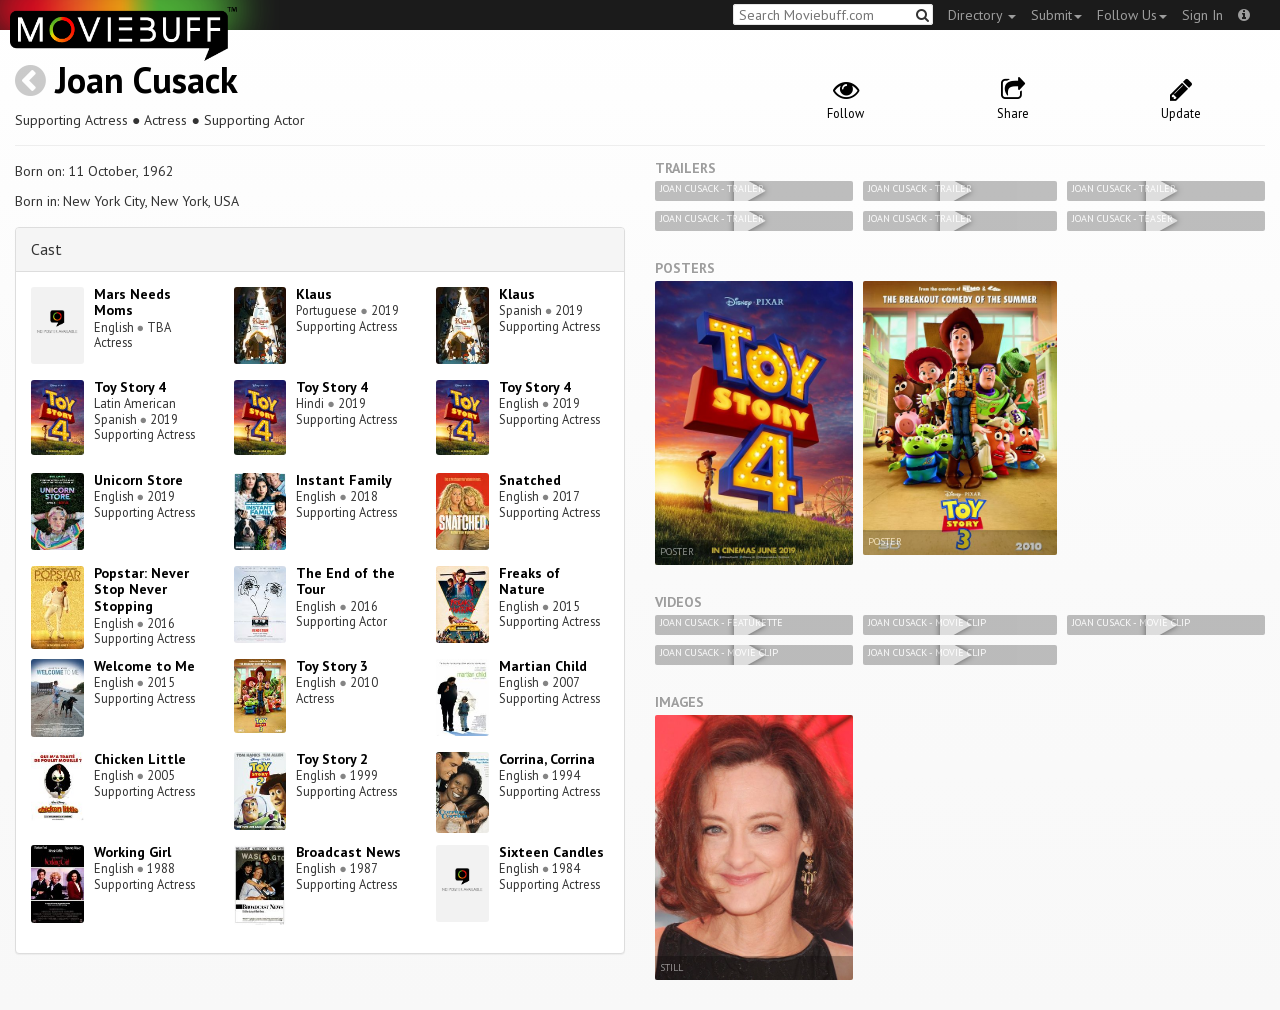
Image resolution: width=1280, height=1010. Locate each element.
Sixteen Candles (551, 852)
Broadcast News (348, 852)
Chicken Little (140, 759)
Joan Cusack (146, 79)
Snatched (530, 480)
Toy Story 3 (332, 666)
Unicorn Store (138, 480)
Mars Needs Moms (132, 302)
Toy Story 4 (130, 387)
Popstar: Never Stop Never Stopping (141, 590)
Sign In (1202, 15)
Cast (46, 249)
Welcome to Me (144, 666)
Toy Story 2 (332, 759)
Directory (982, 15)
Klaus (314, 294)
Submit (1056, 15)
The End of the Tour (345, 581)
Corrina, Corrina (547, 759)
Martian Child (543, 666)
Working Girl (132, 852)
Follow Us (1132, 15)
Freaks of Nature (529, 581)
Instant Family (344, 480)
